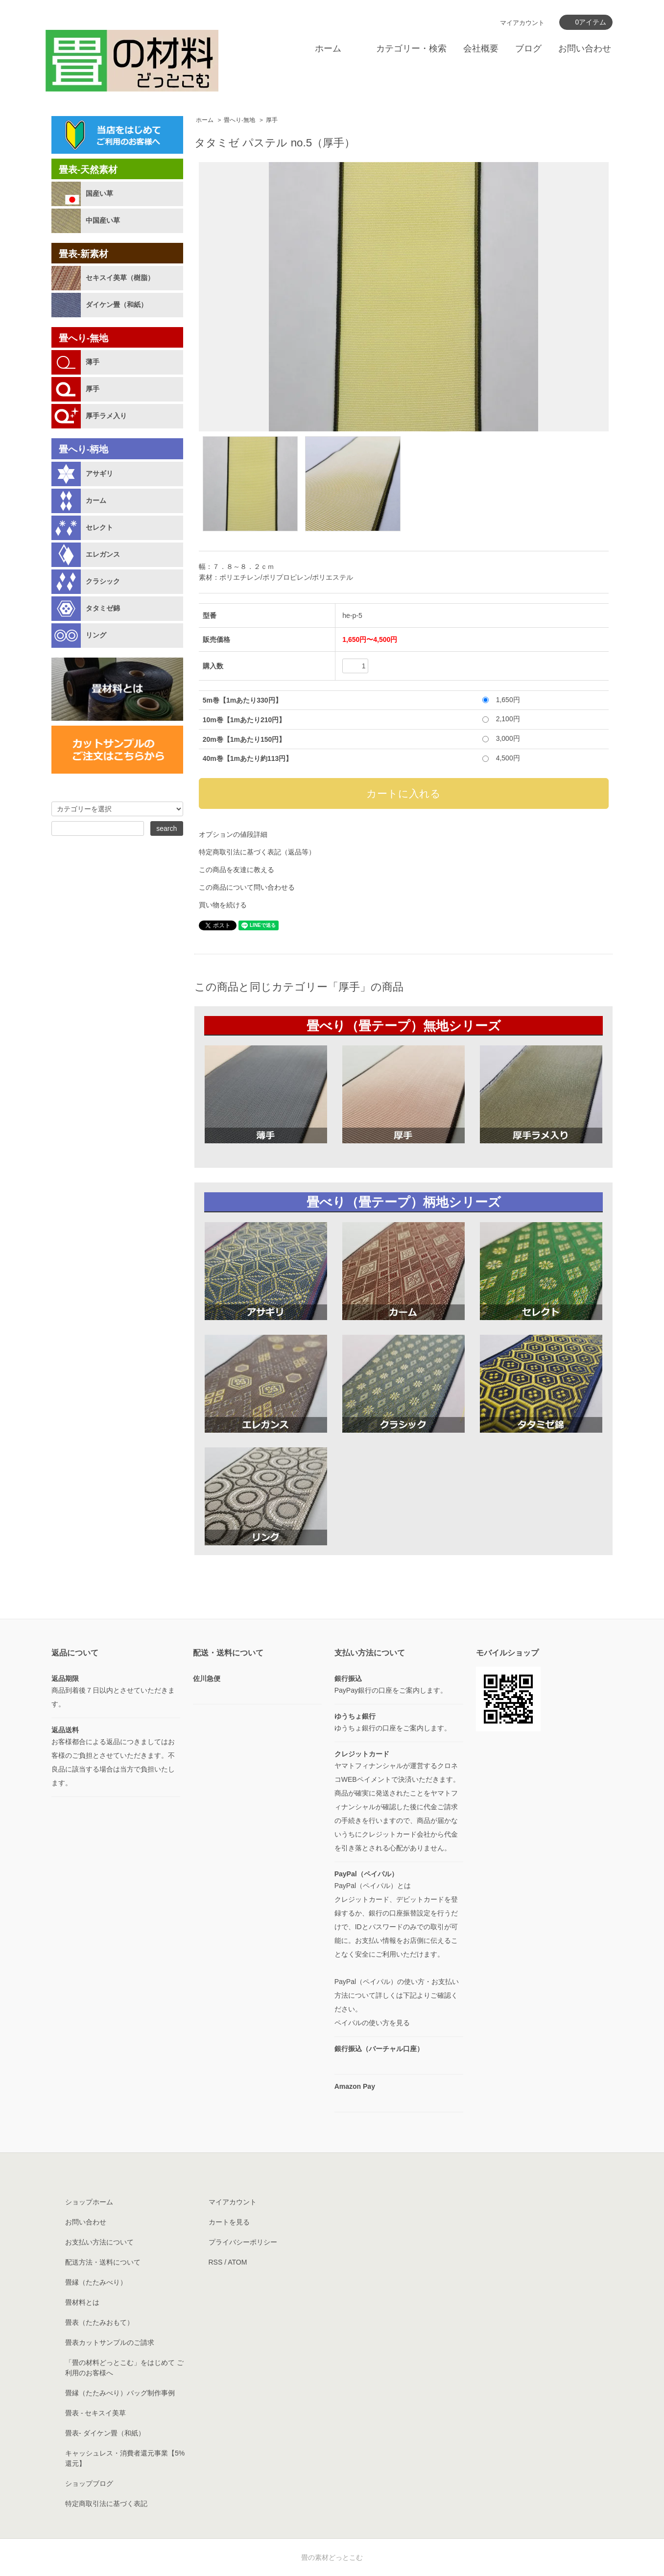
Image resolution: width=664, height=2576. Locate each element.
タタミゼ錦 (103, 608)
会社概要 (480, 48)
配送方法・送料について (103, 2262)
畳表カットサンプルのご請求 (109, 2342)
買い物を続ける (223, 905)
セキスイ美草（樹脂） (120, 278)
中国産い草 (103, 220)
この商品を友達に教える (236, 870)
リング (96, 635)
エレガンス (103, 554)
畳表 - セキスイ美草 (95, 2413)
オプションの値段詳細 (233, 834)
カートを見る (229, 2222)
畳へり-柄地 (83, 449)
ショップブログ (89, 2483)
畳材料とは (82, 2302)
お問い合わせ (584, 48)
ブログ (528, 48)
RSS (216, 2262)
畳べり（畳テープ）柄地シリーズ (404, 1202)
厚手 (272, 120)
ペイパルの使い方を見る (372, 2023)
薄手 (92, 362)
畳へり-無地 (239, 120)
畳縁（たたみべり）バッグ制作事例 (120, 2393)
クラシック (103, 581)
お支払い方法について (99, 2242)
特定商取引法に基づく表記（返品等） (257, 852)
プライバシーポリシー (243, 2242)
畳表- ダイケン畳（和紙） (105, 2433)
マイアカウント (522, 22)
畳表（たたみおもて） (99, 2322)
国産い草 (99, 193)
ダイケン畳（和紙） (116, 304)
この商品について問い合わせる (247, 887)
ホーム (328, 48)
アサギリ (99, 473)
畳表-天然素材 (88, 170)
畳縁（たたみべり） (96, 2282)
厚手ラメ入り (106, 416)
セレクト (99, 527)
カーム (96, 500)
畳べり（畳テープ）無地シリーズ (404, 1026)
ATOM (237, 2262)
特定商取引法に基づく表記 (106, 2503)
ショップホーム (89, 2202)
